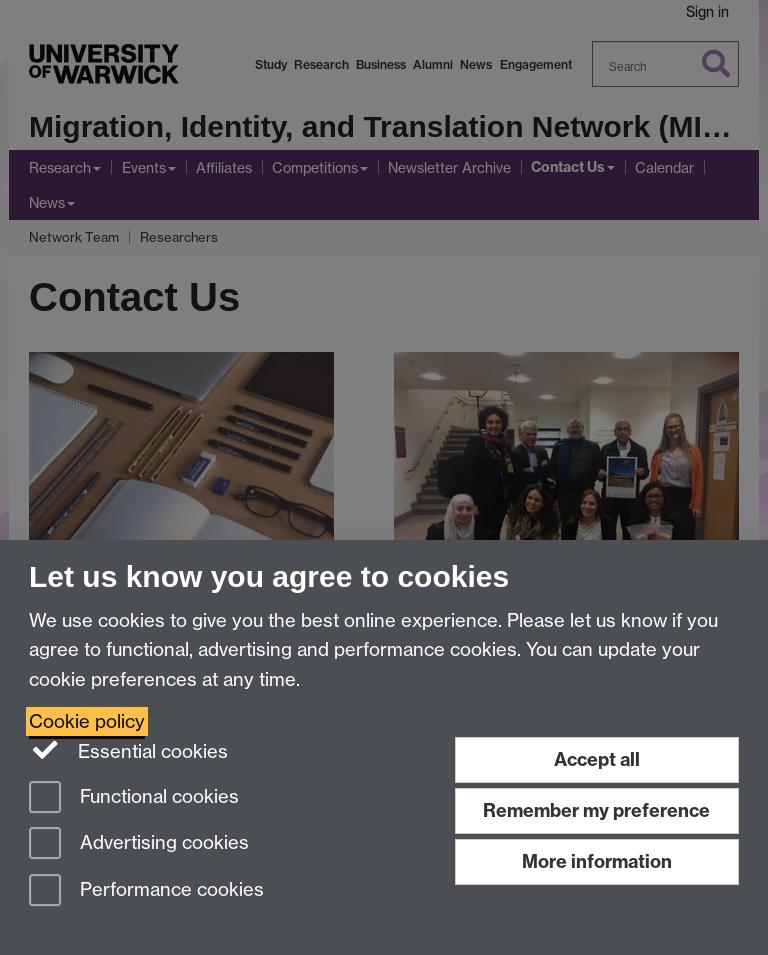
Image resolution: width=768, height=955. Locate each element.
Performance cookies (146, 891)
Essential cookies (128, 750)
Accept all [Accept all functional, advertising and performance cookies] (597, 759)
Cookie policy (87, 721)
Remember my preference (596, 810)
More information (597, 861)
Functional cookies (134, 798)
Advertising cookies (139, 844)
